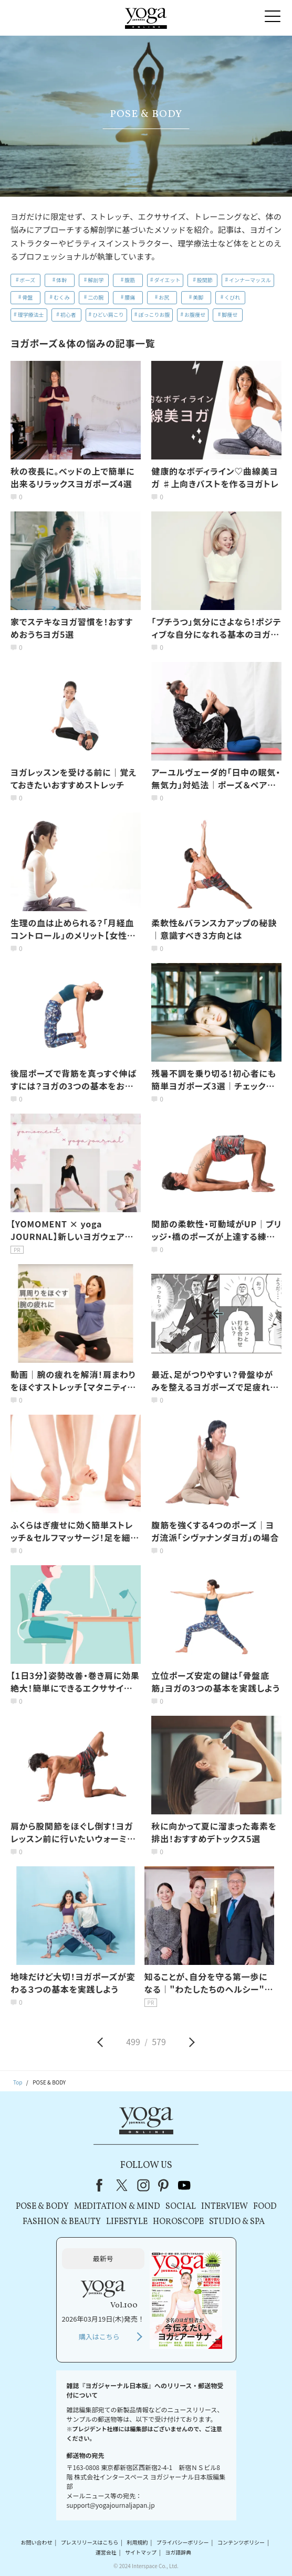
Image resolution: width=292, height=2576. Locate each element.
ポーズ (28, 280)
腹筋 (129, 280)
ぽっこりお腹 (154, 314)
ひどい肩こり (108, 314)
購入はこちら (99, 2337)
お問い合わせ (36, 2542)
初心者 (68, 314)
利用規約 (137, 2542)
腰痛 (129, 297)
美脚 (198, 297)
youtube (184, 2185)
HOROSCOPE (178, 2222)
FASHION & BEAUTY (62, 2222)
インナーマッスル (250, 280)
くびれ (232, 297)
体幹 (61, 280)
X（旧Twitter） (123, 2185)
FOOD (265, 2206)
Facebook (102, 2185)
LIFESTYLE (127, 2222)
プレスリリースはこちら (90, 2542)
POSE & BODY (42, 2206)
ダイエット (167, 280)
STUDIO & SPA (237, 2222)
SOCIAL (180, 2206)
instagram (143, 2185)
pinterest (164, 2185)
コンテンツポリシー (241, 2542)
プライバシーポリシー (183, 2542)
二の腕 (95, 297)
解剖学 (95, 280)
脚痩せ (229, 314)
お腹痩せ (194, 314)
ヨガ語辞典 (178, 2552)
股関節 (205, 280)
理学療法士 (31, 314)
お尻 (164, 297)
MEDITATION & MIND (117, 2206)
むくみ (61, 297)
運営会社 (106, 2552)
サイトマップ (141, 2552)
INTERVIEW (224, 2206)
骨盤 (27, 297)
